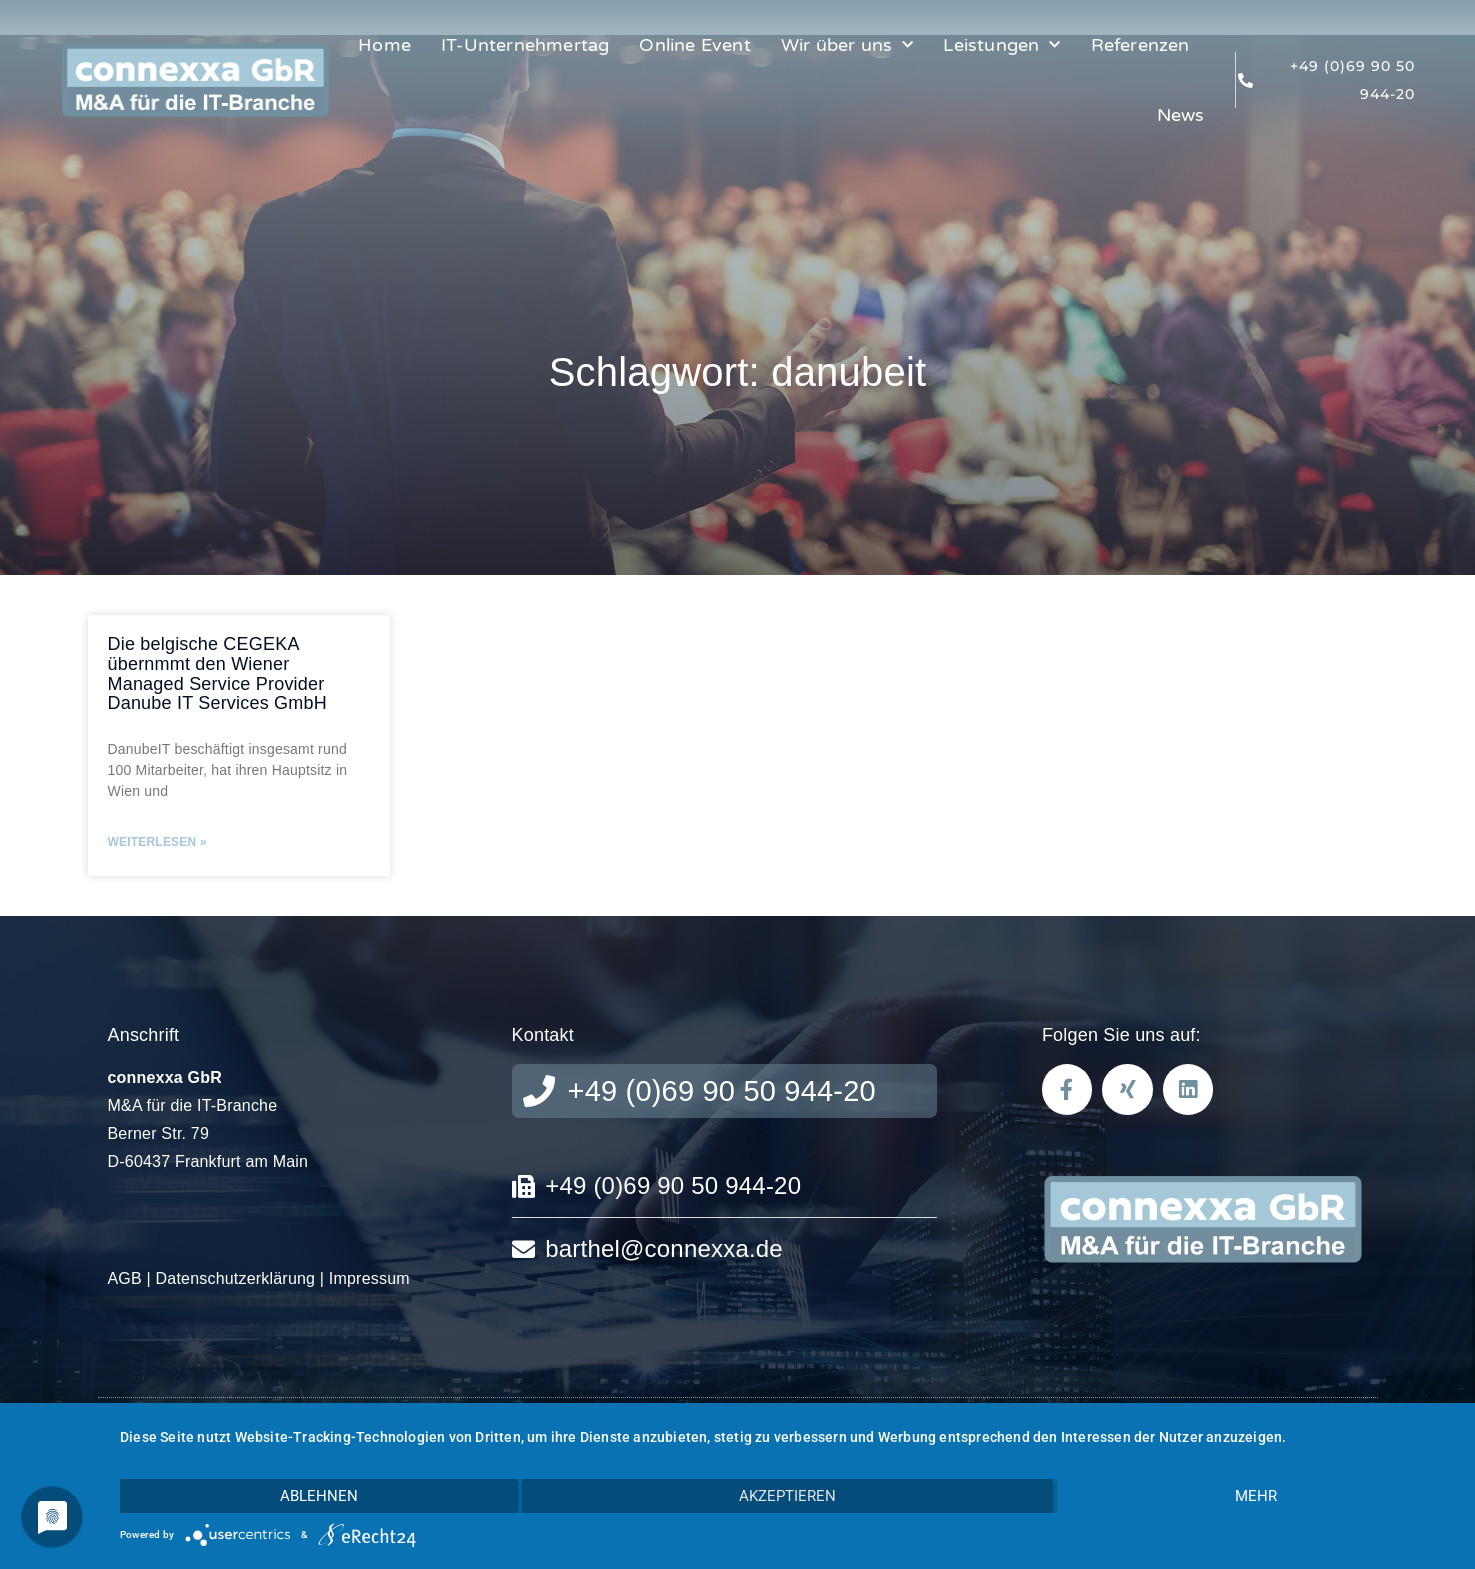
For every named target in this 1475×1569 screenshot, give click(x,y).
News (1181, 115)
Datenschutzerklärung (236, 1278)
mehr (1256, 1496)
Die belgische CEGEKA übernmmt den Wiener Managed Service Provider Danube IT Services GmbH (217, 673)
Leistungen (1001, 45)
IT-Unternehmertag (525, 45)
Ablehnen (319, 1496)
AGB (125, 1278)
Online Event (694, 45)
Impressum (369, 1278)
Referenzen (1140, 45)
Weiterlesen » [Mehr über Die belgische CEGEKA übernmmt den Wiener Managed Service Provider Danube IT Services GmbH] (157, 842)
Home (384, 45)
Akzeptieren (787, 1496)
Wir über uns (847, 45)
